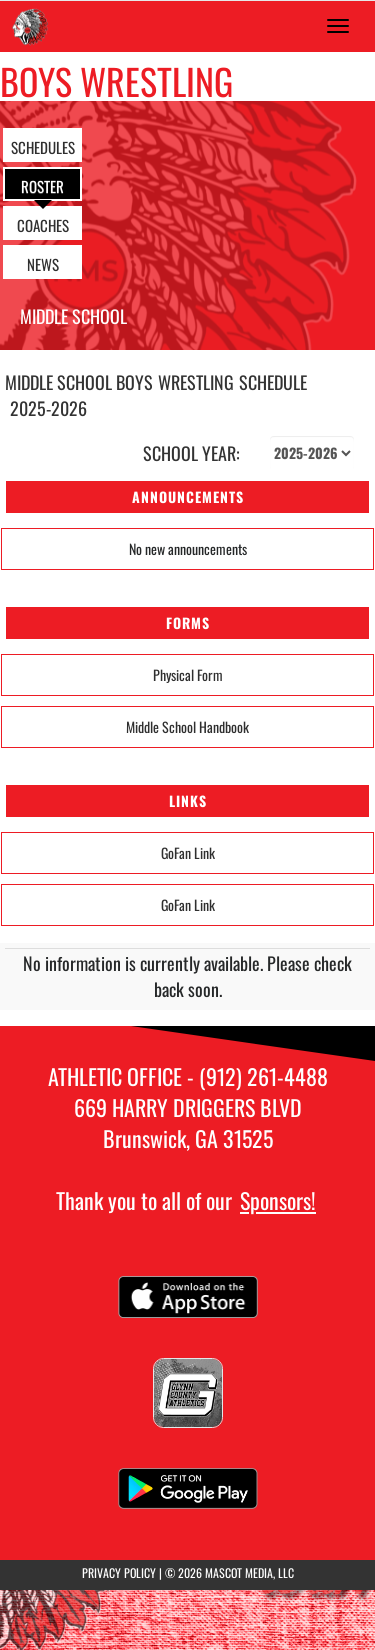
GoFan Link (188, 852)
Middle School (73, 316)
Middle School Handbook (187, 726)
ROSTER (42, 186)
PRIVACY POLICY (119, 1572)
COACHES (43, 225)
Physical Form (188, 674)
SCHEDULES (43, 147)
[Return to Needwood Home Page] (30, 26)
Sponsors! (278, 1200)
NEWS (43, 264)
